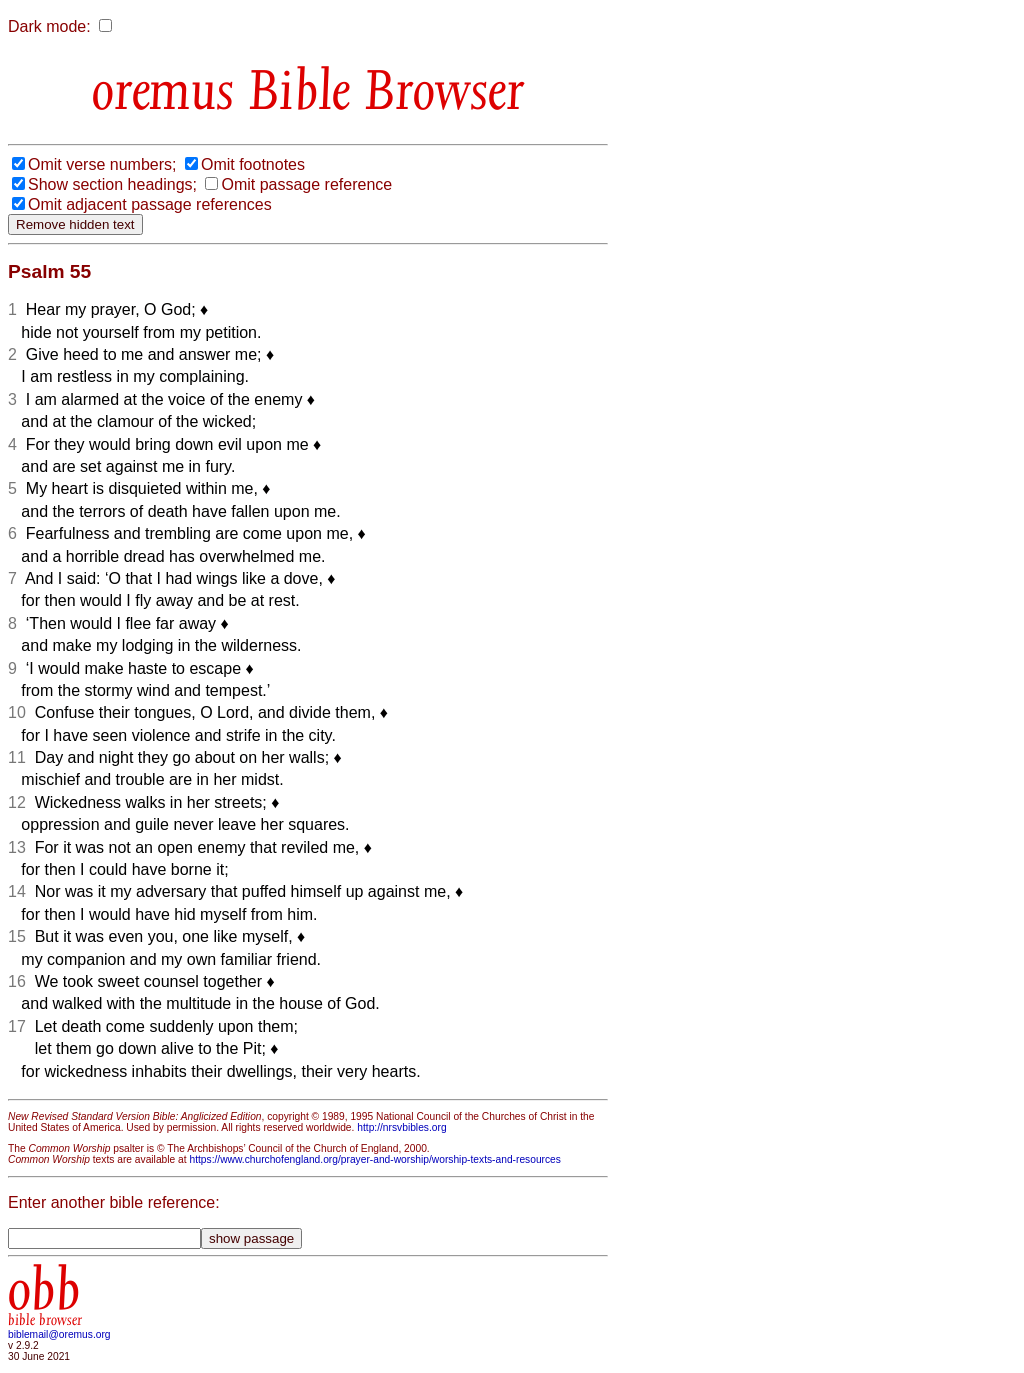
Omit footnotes (253, 164)
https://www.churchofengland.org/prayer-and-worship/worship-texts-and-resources (374, 1159)
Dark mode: (49, 26)
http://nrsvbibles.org (401, 1127)
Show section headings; (112, 184)
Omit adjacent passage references (150, 204)
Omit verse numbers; (102, 164)
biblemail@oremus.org (59, 1334)
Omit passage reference (306, 184)
